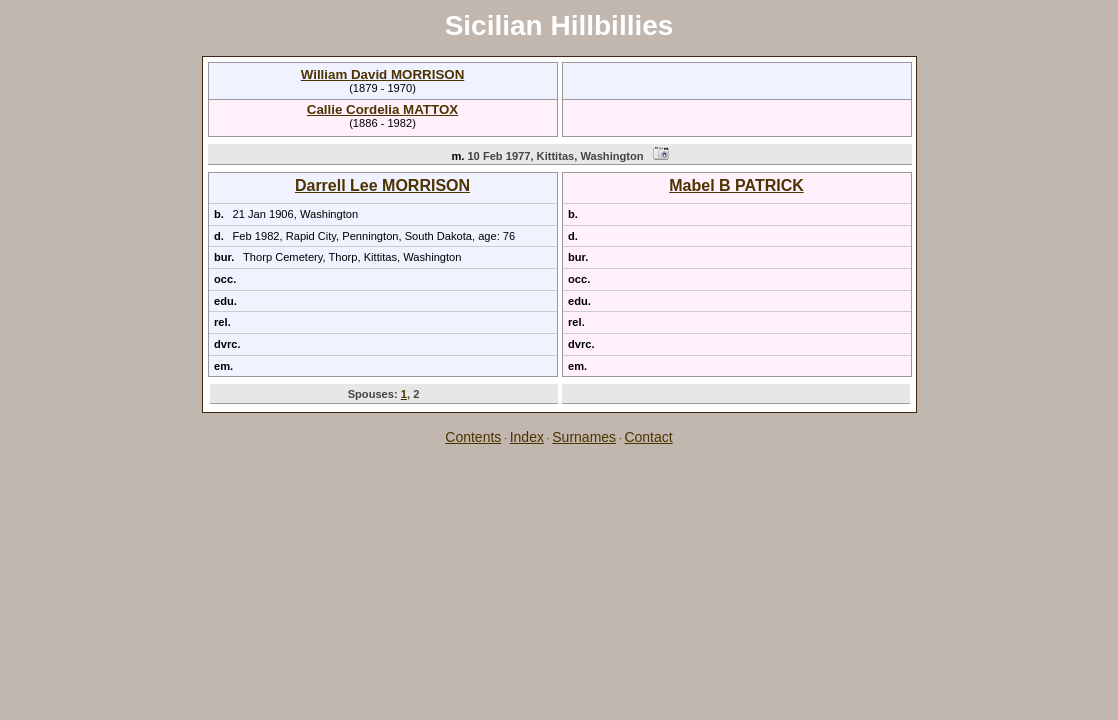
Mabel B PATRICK (736, 185)
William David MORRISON (383, 74)
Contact (648, 437)
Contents (473, 437)
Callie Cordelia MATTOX (382, 109)
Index (527, 437)
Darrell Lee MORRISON (382, 185)
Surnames (584, 437)
